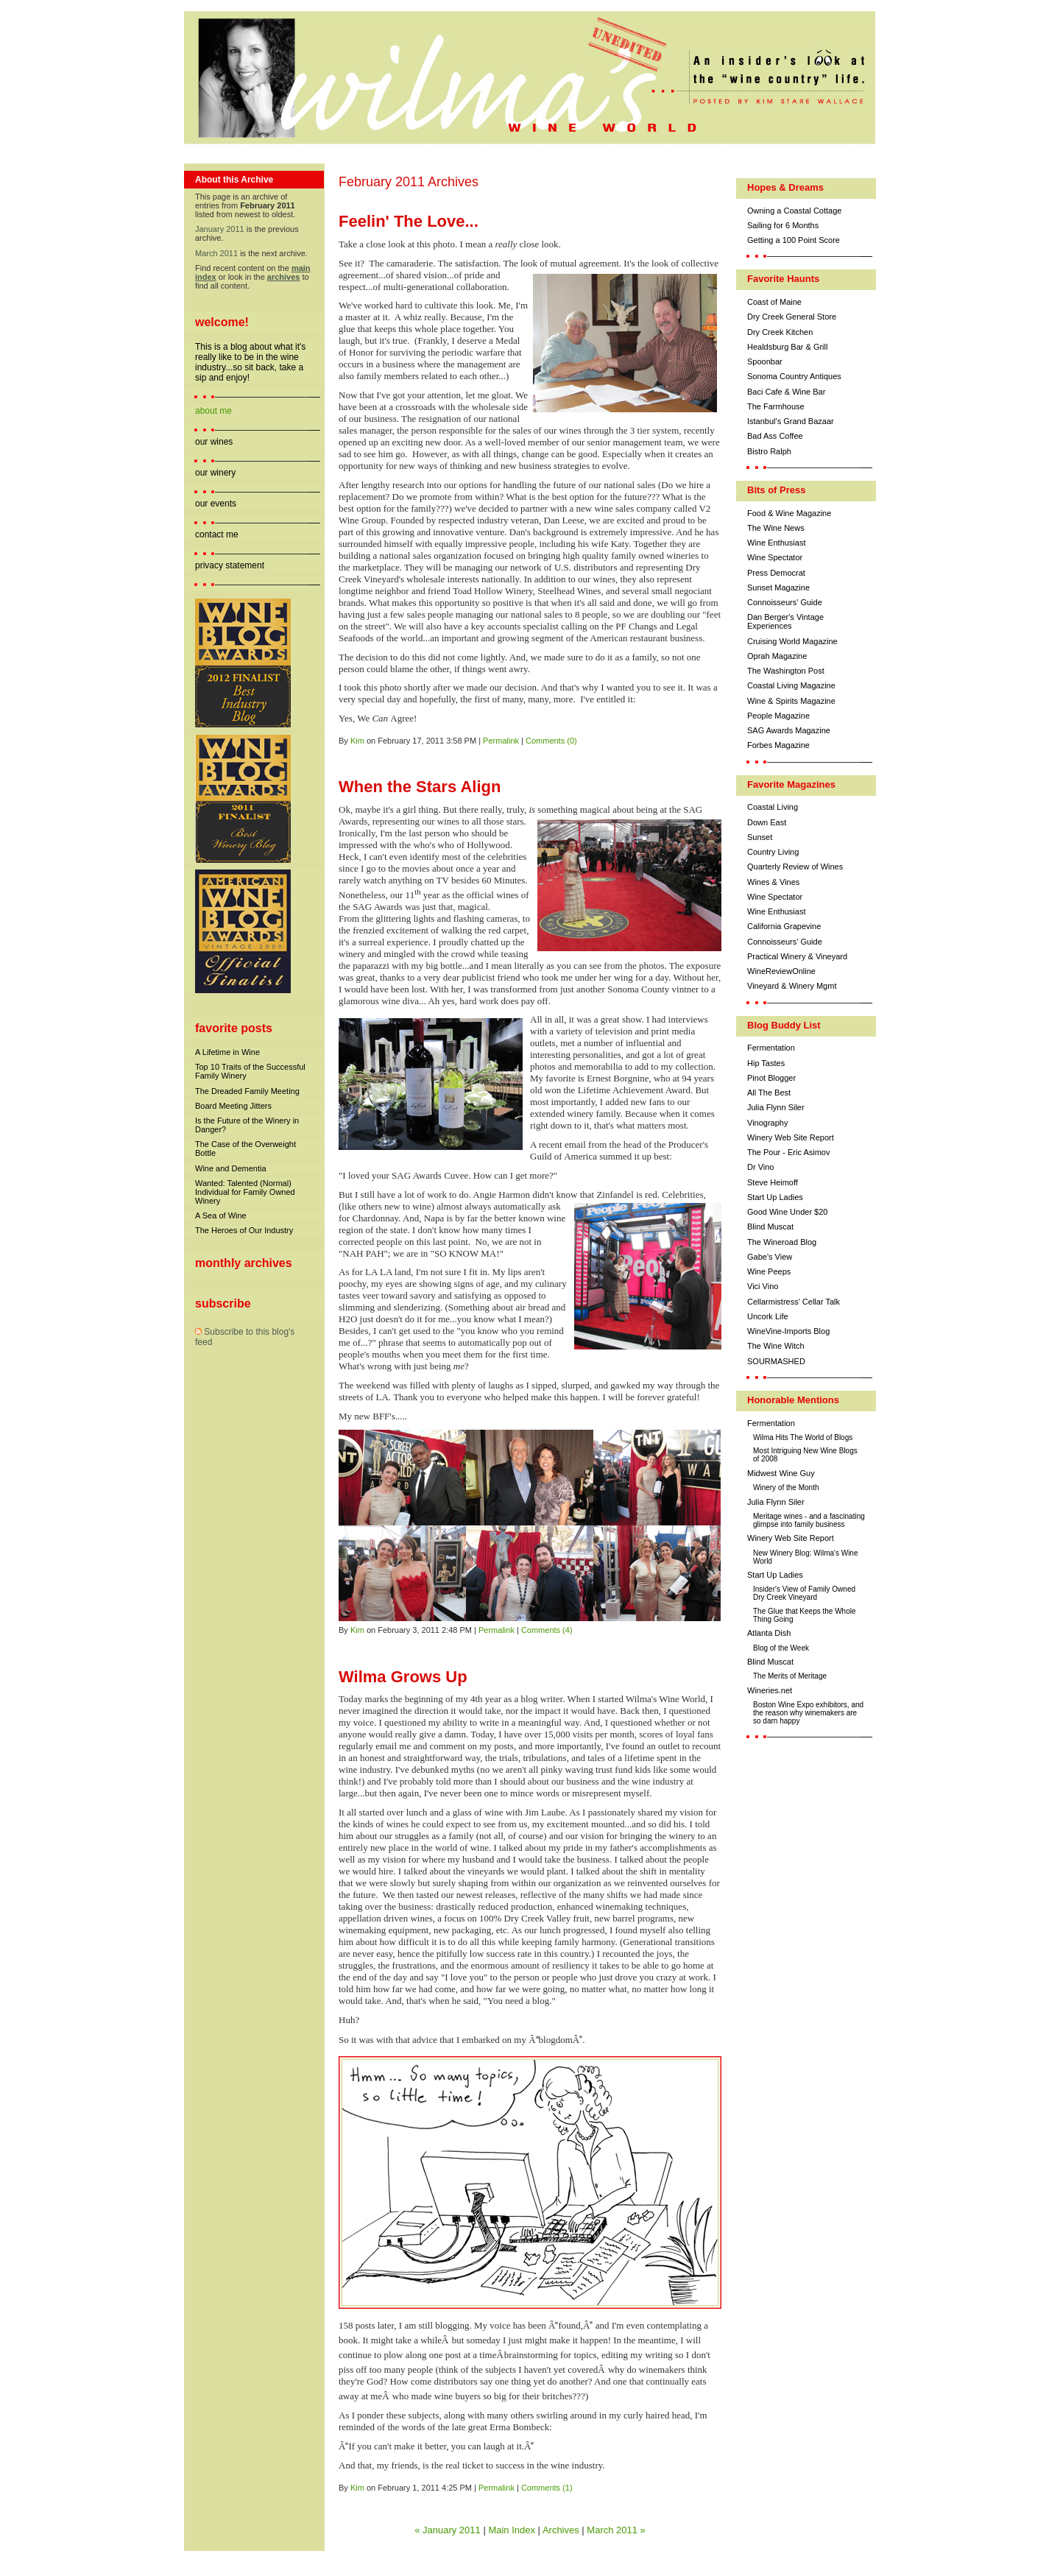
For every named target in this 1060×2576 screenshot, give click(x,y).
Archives (561, 2530)
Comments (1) (547, 2487)
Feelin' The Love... (408, 221)
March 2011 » (616, 2530)
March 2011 (216, 253)
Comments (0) (551, 740)
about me (213, 411)
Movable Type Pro (283, 2563)
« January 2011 (447, 2530)
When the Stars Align (420, 786)
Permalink (501, 740)
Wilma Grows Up (403, 1677)
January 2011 (219, 229)
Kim (357, 740)
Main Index (511, 2530)
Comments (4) (547, 1630)
